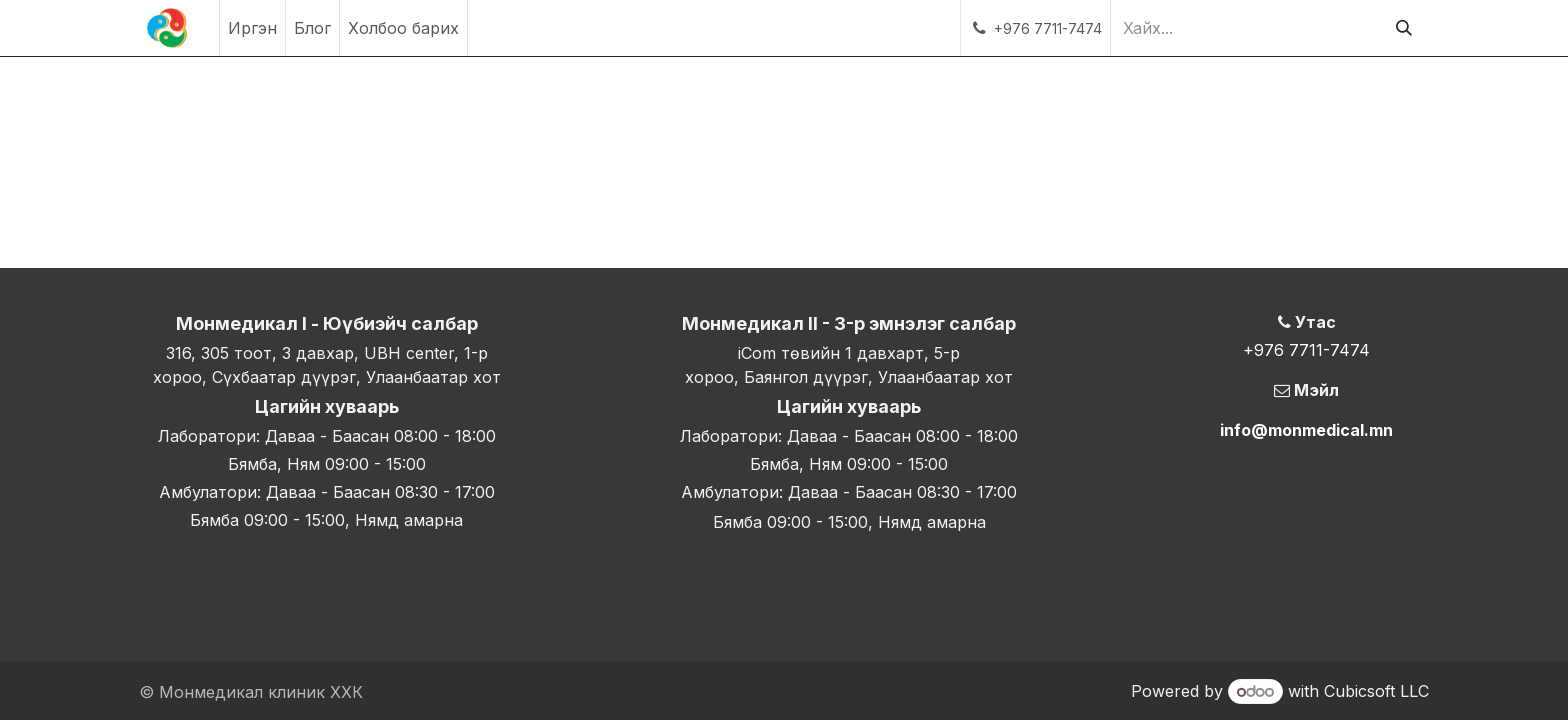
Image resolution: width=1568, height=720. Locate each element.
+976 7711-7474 (1306, 350)
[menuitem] (252, 28)
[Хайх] (1404, 28)
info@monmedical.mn (1306, 430)
